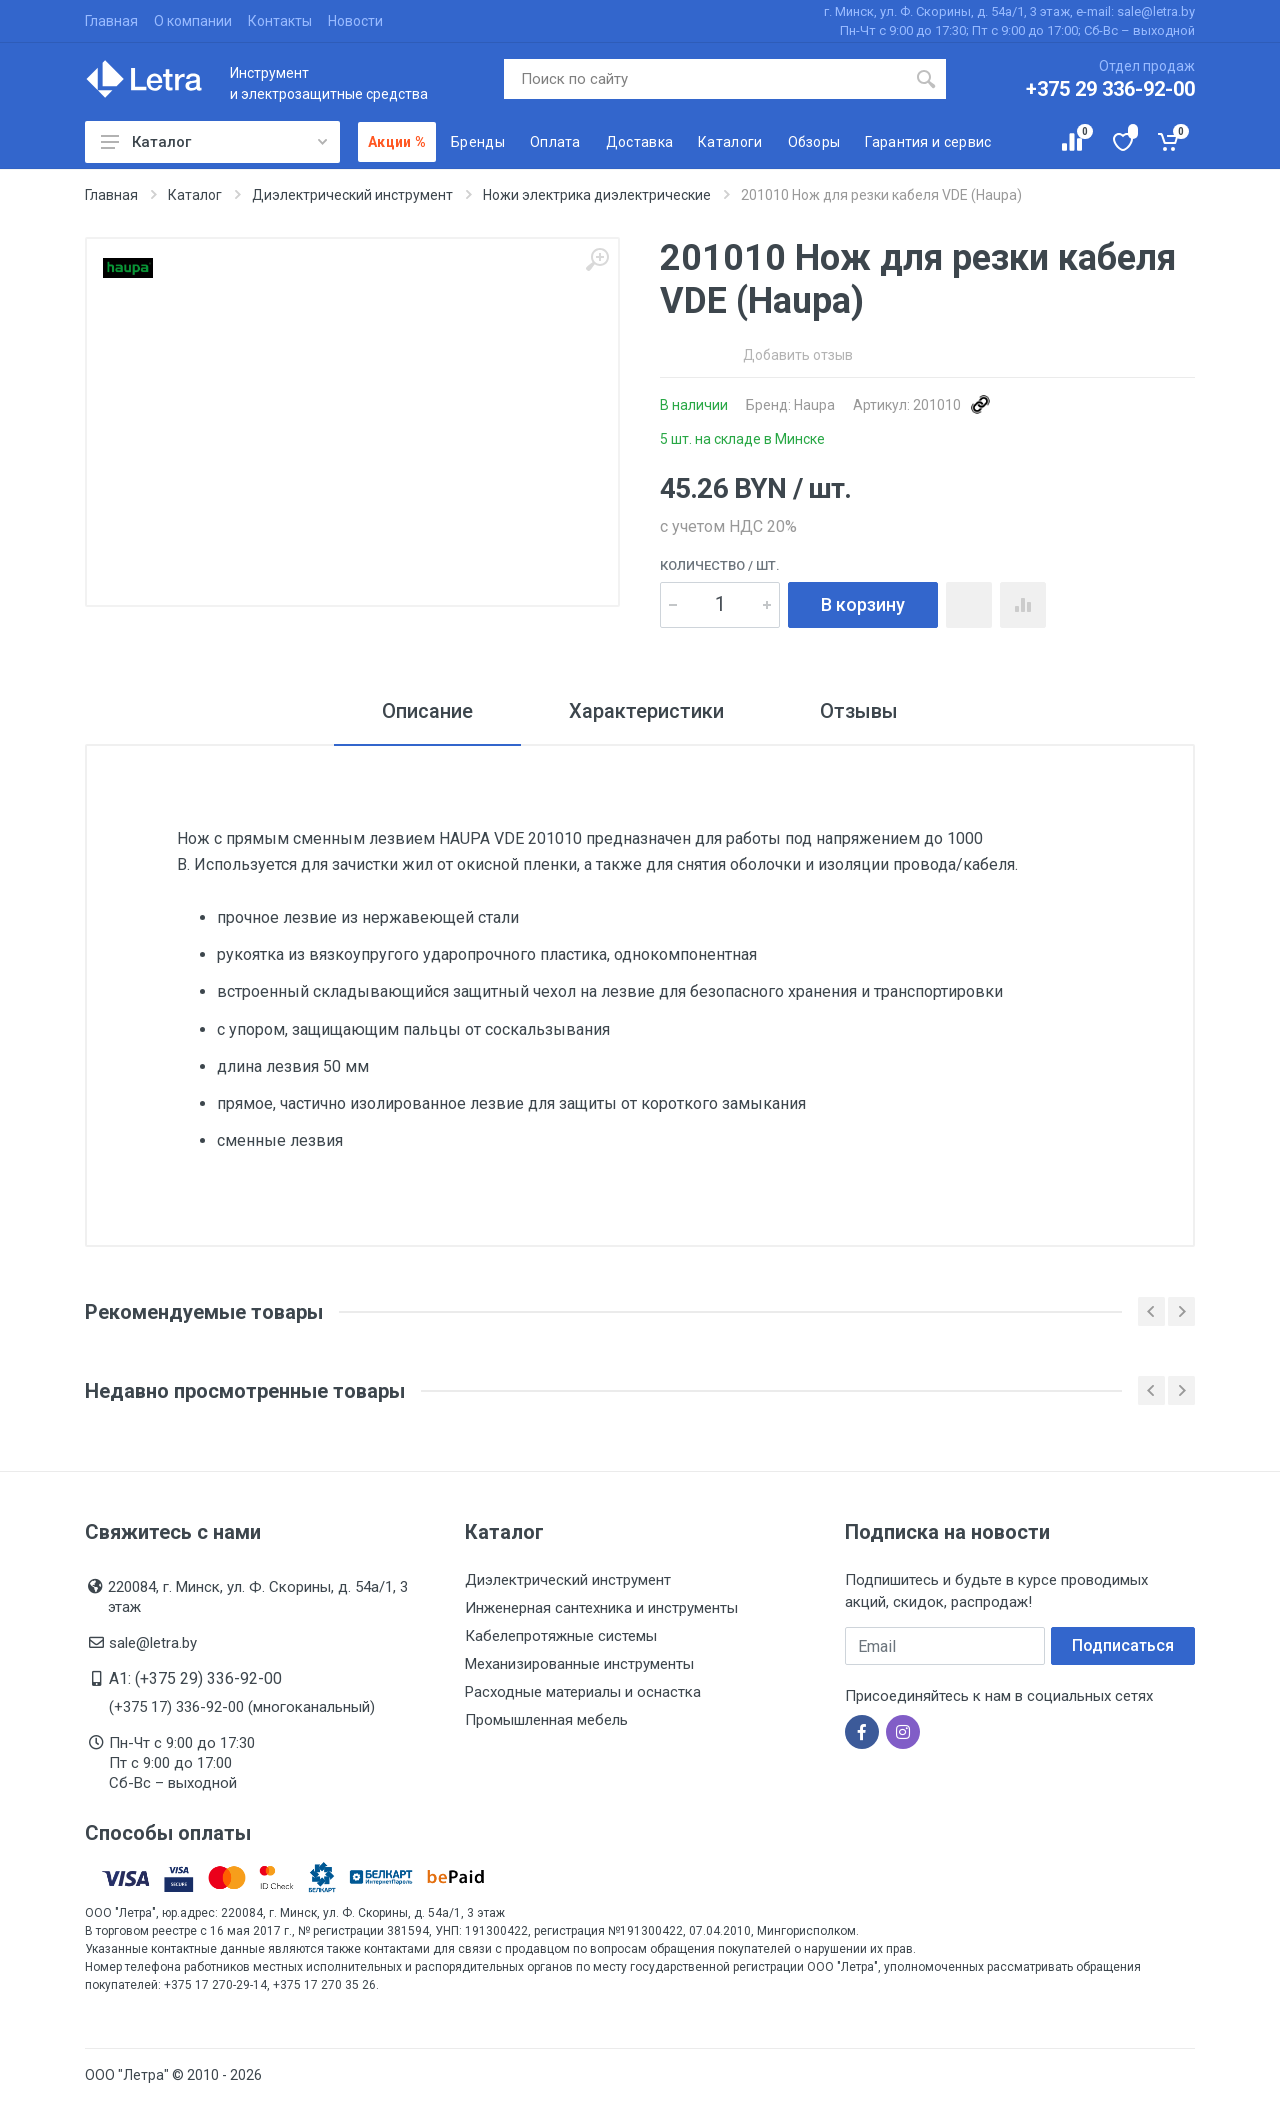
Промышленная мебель (546, 1720)
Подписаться (1123, 1645)
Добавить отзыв (798, 355)
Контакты (280, 21)
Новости (355, 21)
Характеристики (646, 711)
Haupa (814, 405)
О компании (193, 21)
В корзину (863, 604)
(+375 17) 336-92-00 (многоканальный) (242, 1707)
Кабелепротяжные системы (561, 1636)
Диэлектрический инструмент (568, 1580)
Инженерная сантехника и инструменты (601, 1608)
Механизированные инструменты (579, 1664)
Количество (720, 565)
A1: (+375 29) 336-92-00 (195, 1678)
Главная (111, 21)
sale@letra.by (153, 1643)
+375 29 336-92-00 (1110, 89)
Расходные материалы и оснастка (583, 1692)
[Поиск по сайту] (705, 79)
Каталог (214, 142)
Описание (427, 711)
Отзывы (859, 711)
